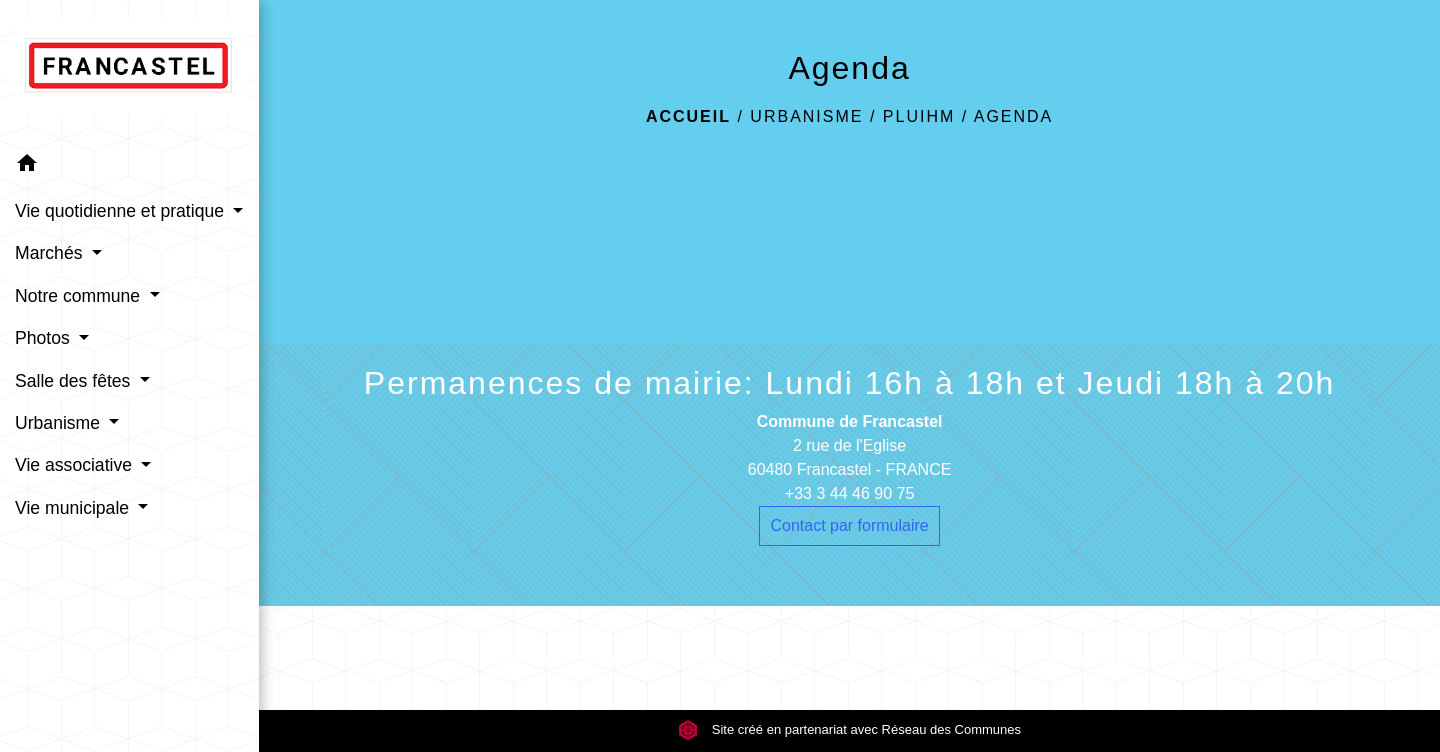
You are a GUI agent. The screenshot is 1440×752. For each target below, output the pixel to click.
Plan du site (996, 657)
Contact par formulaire (849, 525)
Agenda (1014, 116)
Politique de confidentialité (730, 657)
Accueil (688, 116)
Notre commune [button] (80, 296)
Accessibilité (889, 657)
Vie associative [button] (76, 465)
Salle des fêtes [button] (75, 381)
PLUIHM (919, 116)
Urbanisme (806, 116)
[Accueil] (129, 71)
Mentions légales (556, 657)
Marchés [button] (51, 253)
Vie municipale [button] (74, 508)
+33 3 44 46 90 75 (849, 493)
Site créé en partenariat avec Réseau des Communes (849, 729)
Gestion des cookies (1131, 657)
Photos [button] (45, 338)
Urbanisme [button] (60, 423)
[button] (129, 166)
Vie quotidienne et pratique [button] (122, 211)
